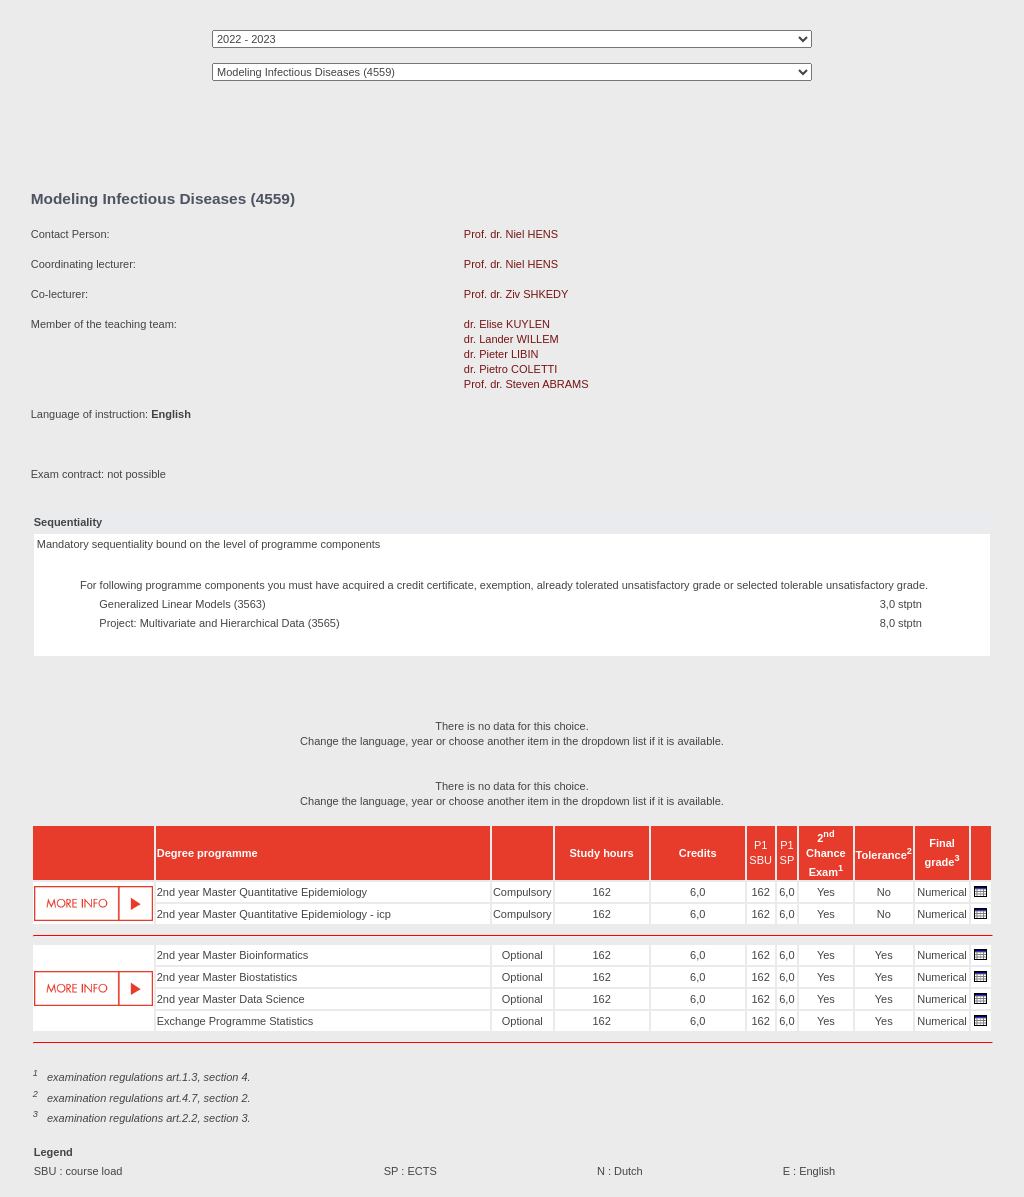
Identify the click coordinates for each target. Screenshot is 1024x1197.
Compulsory (522, 892)
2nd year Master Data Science (231, 999)
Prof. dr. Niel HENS (511, 234)
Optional (522, 955)
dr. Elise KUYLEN (507, 324)
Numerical (942, 892)
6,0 (697, 892)
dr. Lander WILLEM (511, 339)
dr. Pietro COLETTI (511, 369)
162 (601, 892)
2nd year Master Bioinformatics (233, 955)
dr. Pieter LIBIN (501, 354)
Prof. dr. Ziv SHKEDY (516, 294)
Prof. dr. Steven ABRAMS (526, 384)
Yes (826, 892)
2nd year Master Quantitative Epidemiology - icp (274, 914)
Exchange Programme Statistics (235, 1021)
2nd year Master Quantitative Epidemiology (262, 892)
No (884, 892)
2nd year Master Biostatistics (227, 977)
